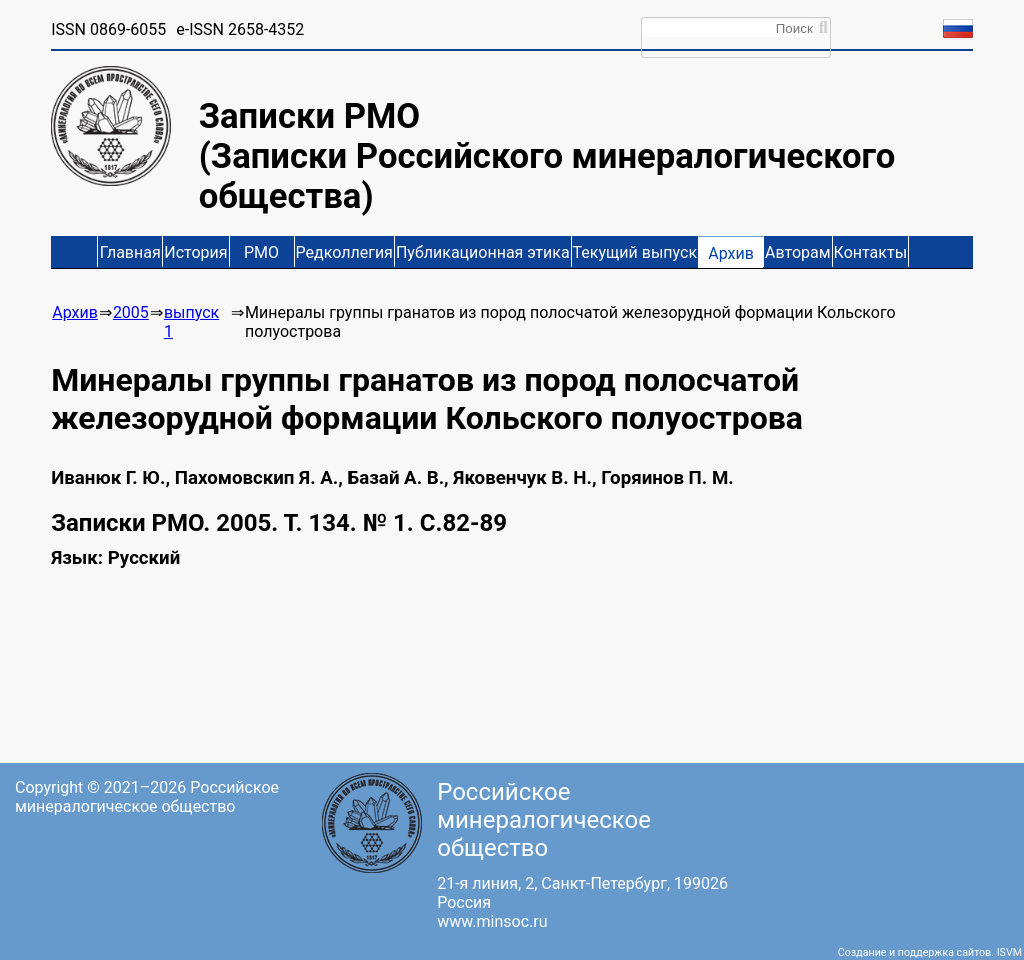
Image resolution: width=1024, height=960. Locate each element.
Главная (130, 252)
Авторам (798, 252)
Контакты (870, 252)
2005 (131, 312)
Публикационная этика (483, 252)
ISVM (1009, 952)
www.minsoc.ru (492, 921)
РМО (261, 252)
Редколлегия (344, 252)
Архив (731, 253)
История (195, 252)
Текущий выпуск (635, 252)
